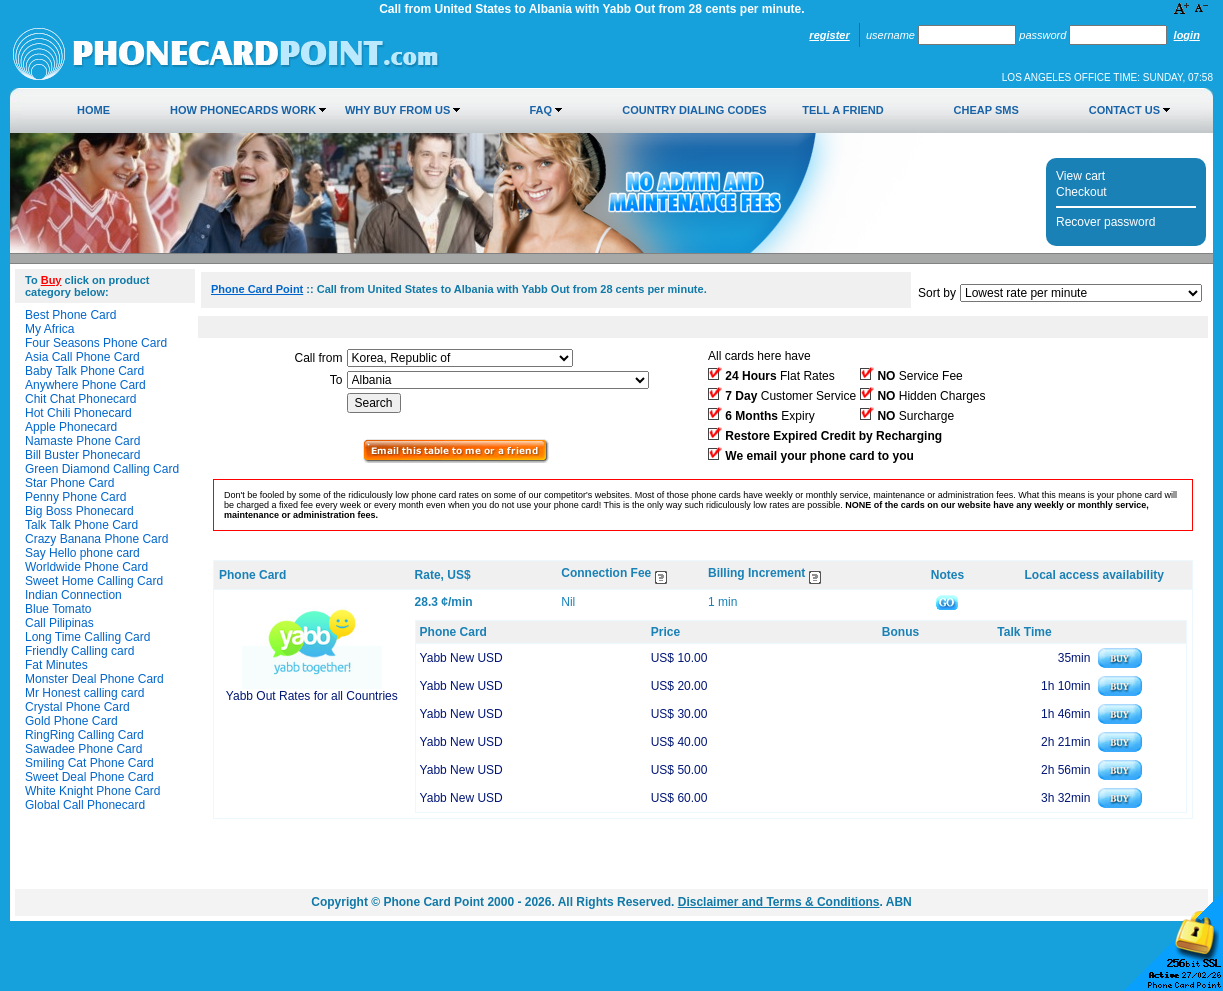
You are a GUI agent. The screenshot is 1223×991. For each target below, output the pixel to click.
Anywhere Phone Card (85, 385)
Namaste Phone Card (82, 441)
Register (829, 35)
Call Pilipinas (59, 623)
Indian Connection (73, 595)
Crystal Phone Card (77, 707)
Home (93, 110)
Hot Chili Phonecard (78, 413)
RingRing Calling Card (84, 735)
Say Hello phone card (82, 553)
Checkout (1081, 192)
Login (1187, 35)
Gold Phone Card (71, 721)
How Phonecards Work (243, 110)
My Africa (49, 329)
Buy (51, 280)
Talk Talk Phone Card (81, 525)
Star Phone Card (69, 483)
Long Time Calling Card (87, 637)
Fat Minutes (56, 665)
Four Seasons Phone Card (96, 343)
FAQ (540, 110)
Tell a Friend (842, 110)
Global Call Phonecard (85, 805)
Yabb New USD (461, 658)
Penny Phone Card (75, 497)
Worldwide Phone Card (86, 567)
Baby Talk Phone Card (84, 371)
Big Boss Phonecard (79, 511)
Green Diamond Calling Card (102, 469)
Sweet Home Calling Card (94, 581)
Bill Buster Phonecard (82, 455)
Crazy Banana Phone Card (96, 539)
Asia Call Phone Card (82, 357)
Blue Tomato (58, 609)
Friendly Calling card (79, 651)
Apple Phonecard (71, 427)
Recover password (1105, 222)
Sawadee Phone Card (83, 749)
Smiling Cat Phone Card (89, 763)
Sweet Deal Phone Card (89, 777)
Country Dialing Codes (694, 110)
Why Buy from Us (397, 110)
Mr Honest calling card (84, 693)
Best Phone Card (70, 315)
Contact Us (1124, 110)
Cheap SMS (986, 110)
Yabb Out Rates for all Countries (312, 696)
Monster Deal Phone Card (94, 679)
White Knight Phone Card (92, 791)
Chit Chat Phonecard (80, 399)
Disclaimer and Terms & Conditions (779, 902)
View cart (1080, 176)
